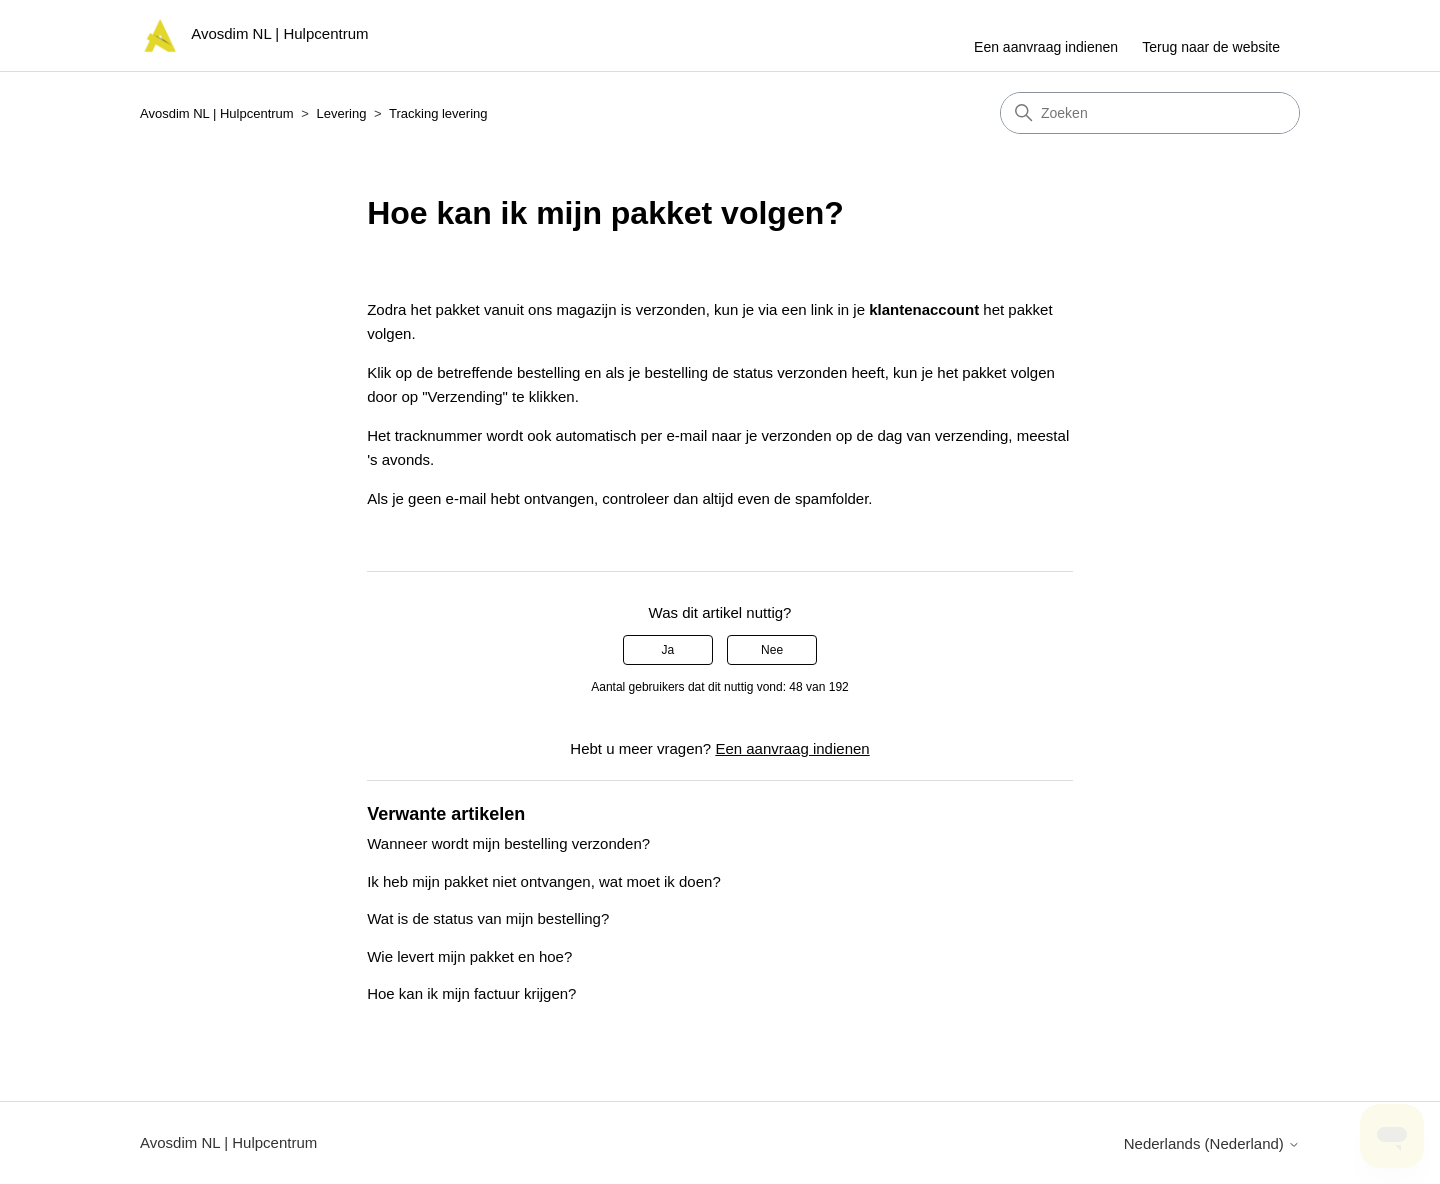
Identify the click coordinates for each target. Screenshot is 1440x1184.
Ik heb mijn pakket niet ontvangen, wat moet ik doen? (544, 881)
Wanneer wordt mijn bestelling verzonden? (508, 843)
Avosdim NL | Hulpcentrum (217, 113)
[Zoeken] (1150, 113)
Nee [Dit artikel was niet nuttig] (772, 650)
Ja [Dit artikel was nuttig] (668, 650)
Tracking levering (438, 113)
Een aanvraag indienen (1046, 47)
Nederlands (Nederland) (1212, 1143)
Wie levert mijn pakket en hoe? (469, 956)
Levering (342, 113)
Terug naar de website (1211, 47)
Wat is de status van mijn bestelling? (488, 918)
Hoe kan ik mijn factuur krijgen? (471, 993)
